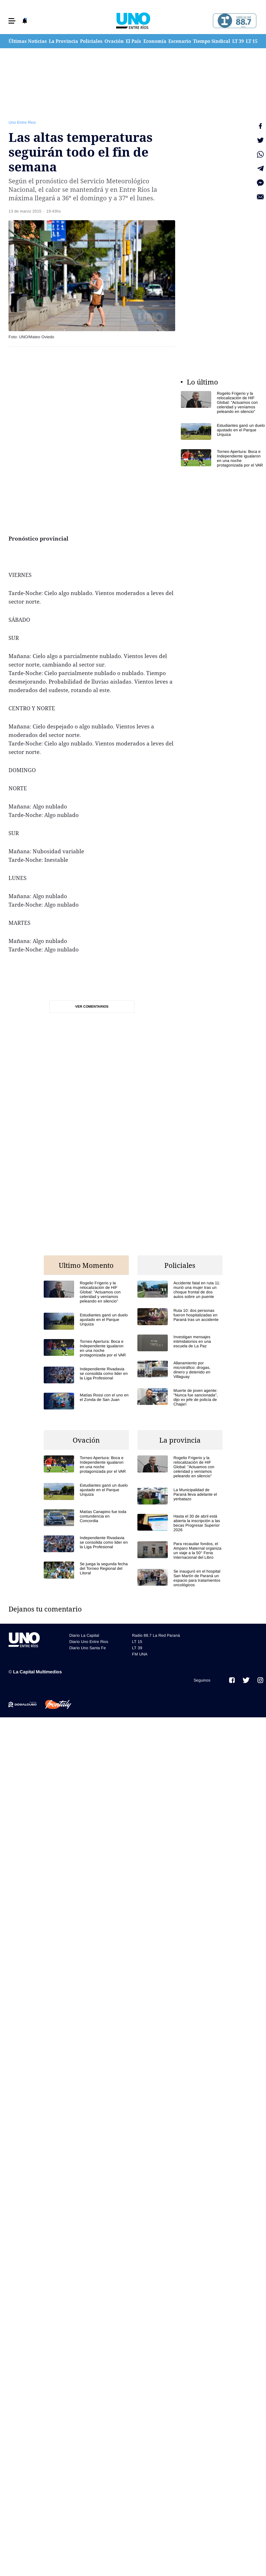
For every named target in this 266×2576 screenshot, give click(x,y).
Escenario (179, 41)
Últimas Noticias (28, 41)
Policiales (91, 41)
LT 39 (238, 41)
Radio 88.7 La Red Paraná (156, 1635)
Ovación (114, 41)
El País (133, 41)
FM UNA (139, 1654)
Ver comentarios (91, 1006)
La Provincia (63, 41)
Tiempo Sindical (211, 41)
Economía (154, 41)
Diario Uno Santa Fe (87, 1648)
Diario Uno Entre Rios (88, 1641)
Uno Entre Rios (22, 122)
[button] (12, 21)
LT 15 (251, 41)
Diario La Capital (84, 1635)
